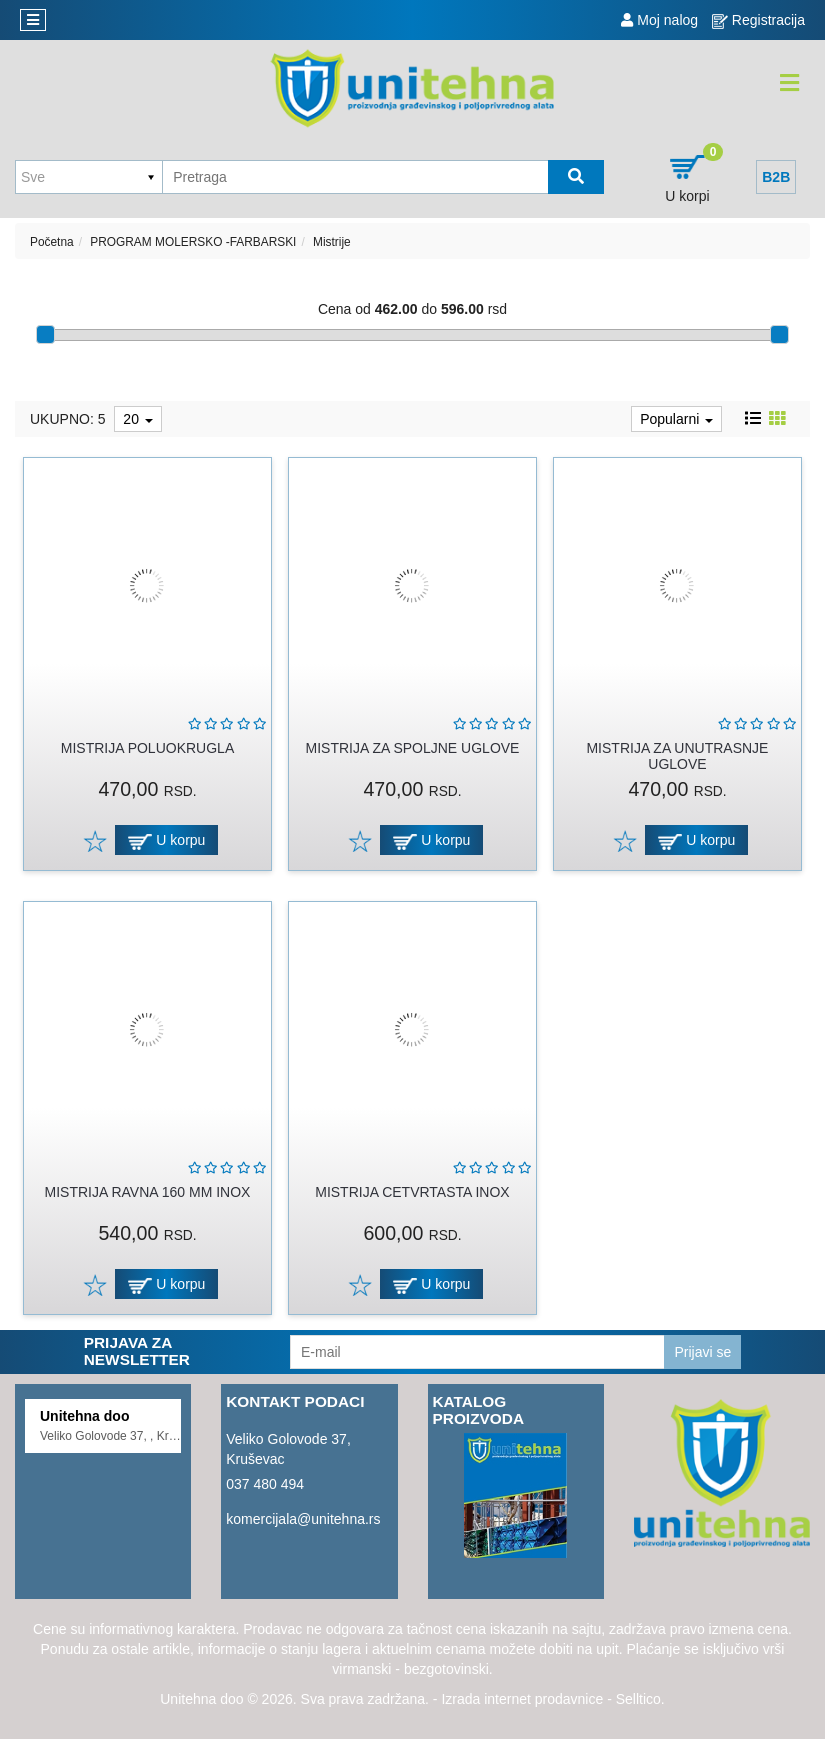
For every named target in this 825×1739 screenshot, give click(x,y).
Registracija (758, 20)
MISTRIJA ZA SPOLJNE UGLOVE (413, 748)
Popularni (676, 419)
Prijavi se (702, 1352)
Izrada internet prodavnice (522, 1699)
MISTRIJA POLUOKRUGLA (147, 748)
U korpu (166, 840)
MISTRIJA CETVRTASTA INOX (412, 1192)
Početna (52, 242)
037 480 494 (265, 1484)
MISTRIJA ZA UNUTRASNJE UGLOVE (677, 755)
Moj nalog (659, 20)
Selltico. (640, 1699)
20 (137, 419)
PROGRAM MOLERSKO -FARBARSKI (193, 242)
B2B (776, 177)
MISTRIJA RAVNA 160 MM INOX (148, 1192)
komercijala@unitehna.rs (303, 1519)
